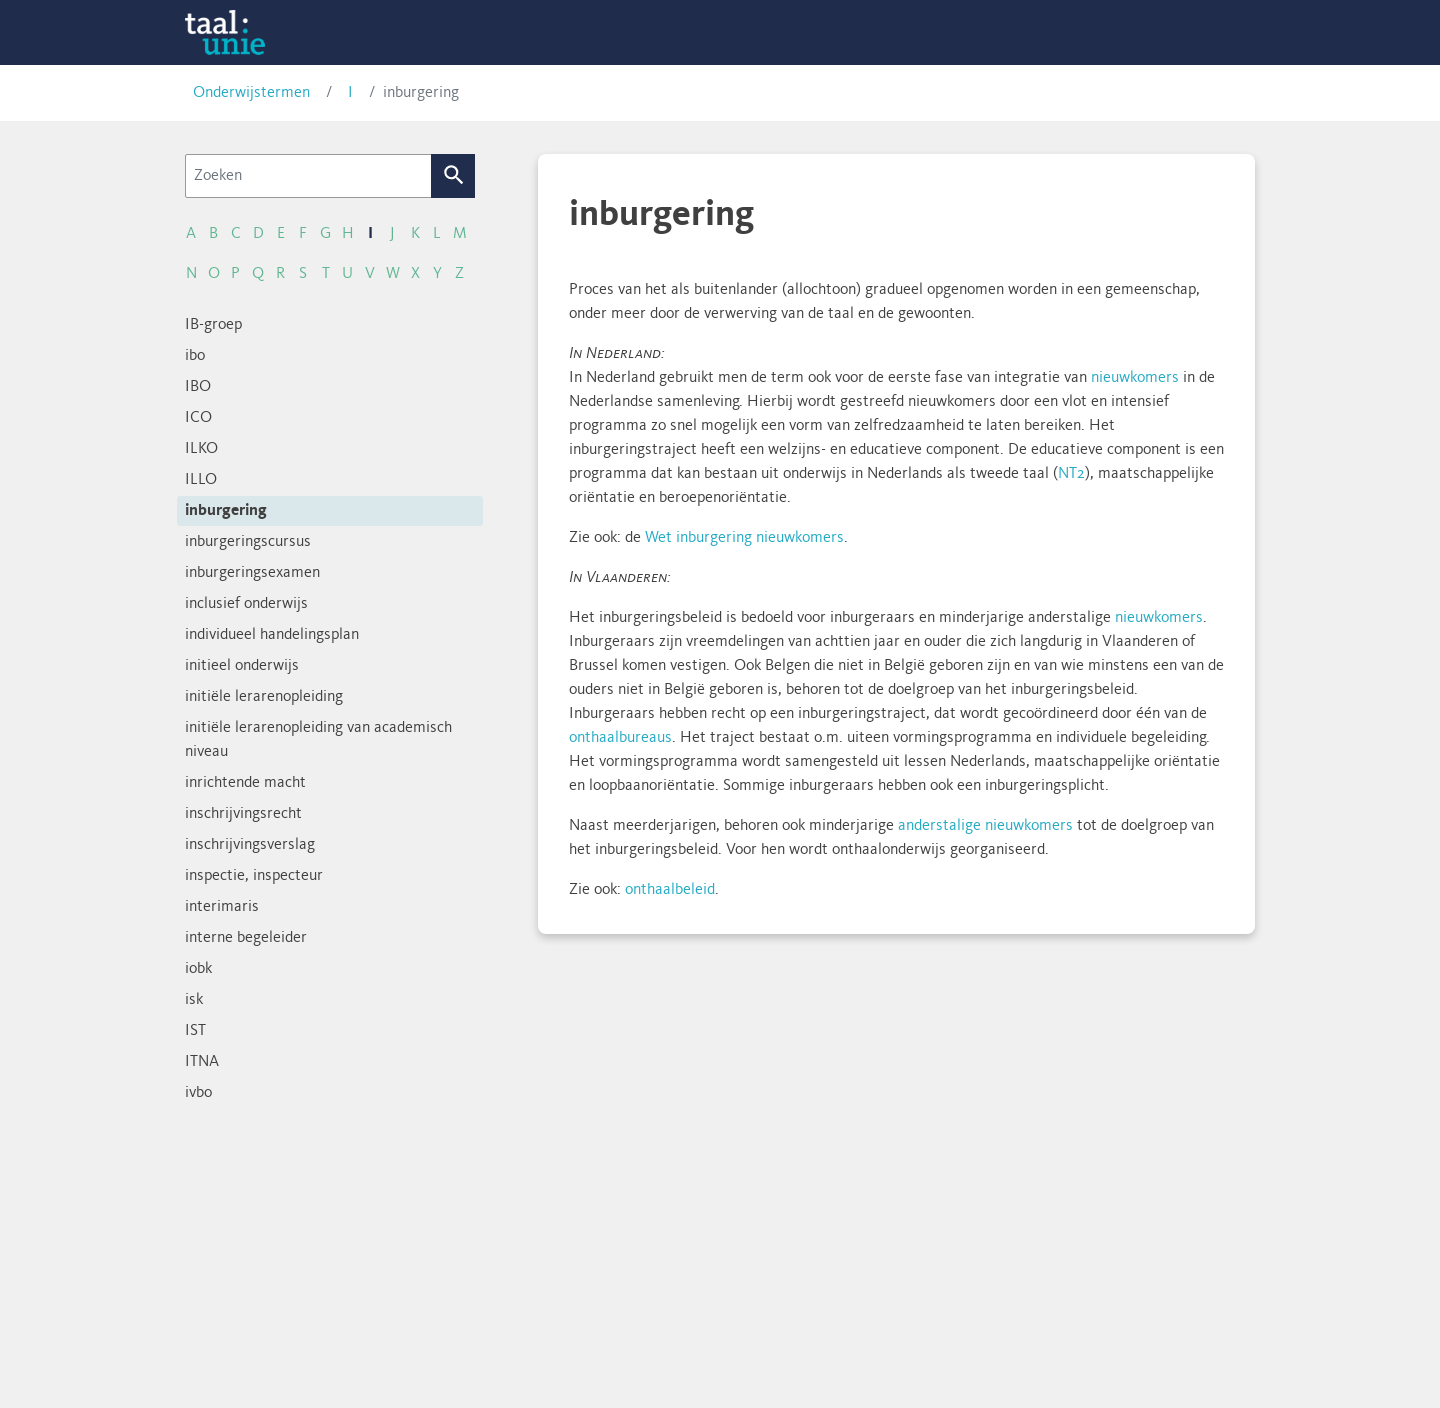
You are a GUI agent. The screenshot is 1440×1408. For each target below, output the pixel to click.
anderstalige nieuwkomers (985, 826)
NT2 (1071, 474)
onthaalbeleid (670, 890)
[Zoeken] (308, 176)
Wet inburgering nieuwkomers (744, 538)
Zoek (453, 176)
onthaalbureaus (620, 738)
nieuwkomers (1135, 378)
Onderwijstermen (251, 93)
